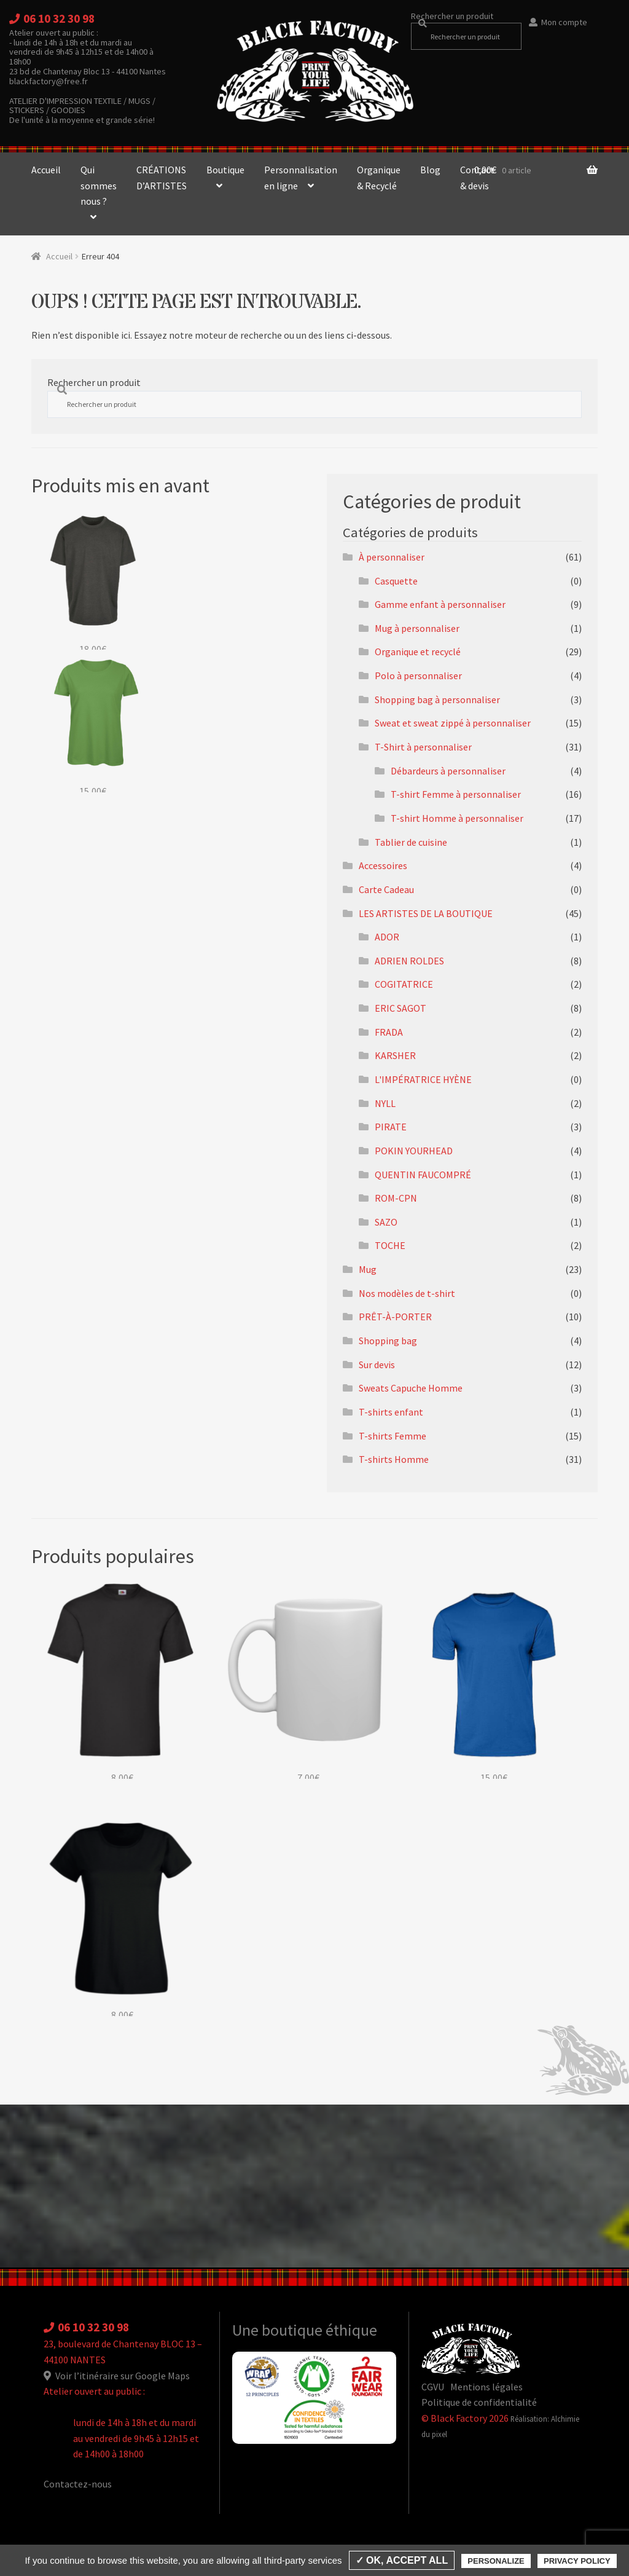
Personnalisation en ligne (300, 177)
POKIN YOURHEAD (414, 1150)
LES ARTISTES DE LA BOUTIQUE (426, 913)
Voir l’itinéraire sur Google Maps (117, 2375)
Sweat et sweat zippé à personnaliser (453, 723)
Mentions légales (486, 2387)
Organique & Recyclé (378, 177)
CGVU (432, 2387)
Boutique (225, 169)
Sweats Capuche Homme (411, 1388)
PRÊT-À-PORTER (395, 1316)
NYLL (385, 1103)
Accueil (46, 169)
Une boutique (279, 2330)
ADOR (387, 937)
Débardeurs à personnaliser (448, 771)
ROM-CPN (396, 1198)
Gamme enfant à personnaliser (440, 604)
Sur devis (377, 1364)
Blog (430, 169)
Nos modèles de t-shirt (407, 1293)
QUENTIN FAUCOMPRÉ (423, 1174)
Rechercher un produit (452, 16)
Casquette (396, 581)
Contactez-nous (78, 2484)
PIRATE (391, 1127)
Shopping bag (388, 1340)
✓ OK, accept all (402, 2560)
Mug (368, 1269)
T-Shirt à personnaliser (423, 747)
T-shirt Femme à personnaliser (456, 794)
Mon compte (564, 22)
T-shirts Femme (392, 1436)
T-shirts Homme (394, 1459)
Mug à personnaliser (417, 628)
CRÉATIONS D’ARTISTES (161, 177)
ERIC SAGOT (400, 1008)
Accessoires (383, 865)
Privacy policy (577, 2561)
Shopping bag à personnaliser (437, 699)
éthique (351, 2330)
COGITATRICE (404, 984)
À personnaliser (391, 557)
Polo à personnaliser (418, 675)
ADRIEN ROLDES (409, 961)
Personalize (495, 2561)
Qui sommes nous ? (98, 185)
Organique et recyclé (418, 651)
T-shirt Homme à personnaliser (457, 818)
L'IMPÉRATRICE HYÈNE (423, 1079)
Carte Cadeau (386, 889)
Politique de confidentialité (479, 2402)
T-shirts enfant (391, 1412)
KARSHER (395, 1055)
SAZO (386, 1222)
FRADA (389, 1032)
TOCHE (390, 1245)
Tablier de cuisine (411, 842)
